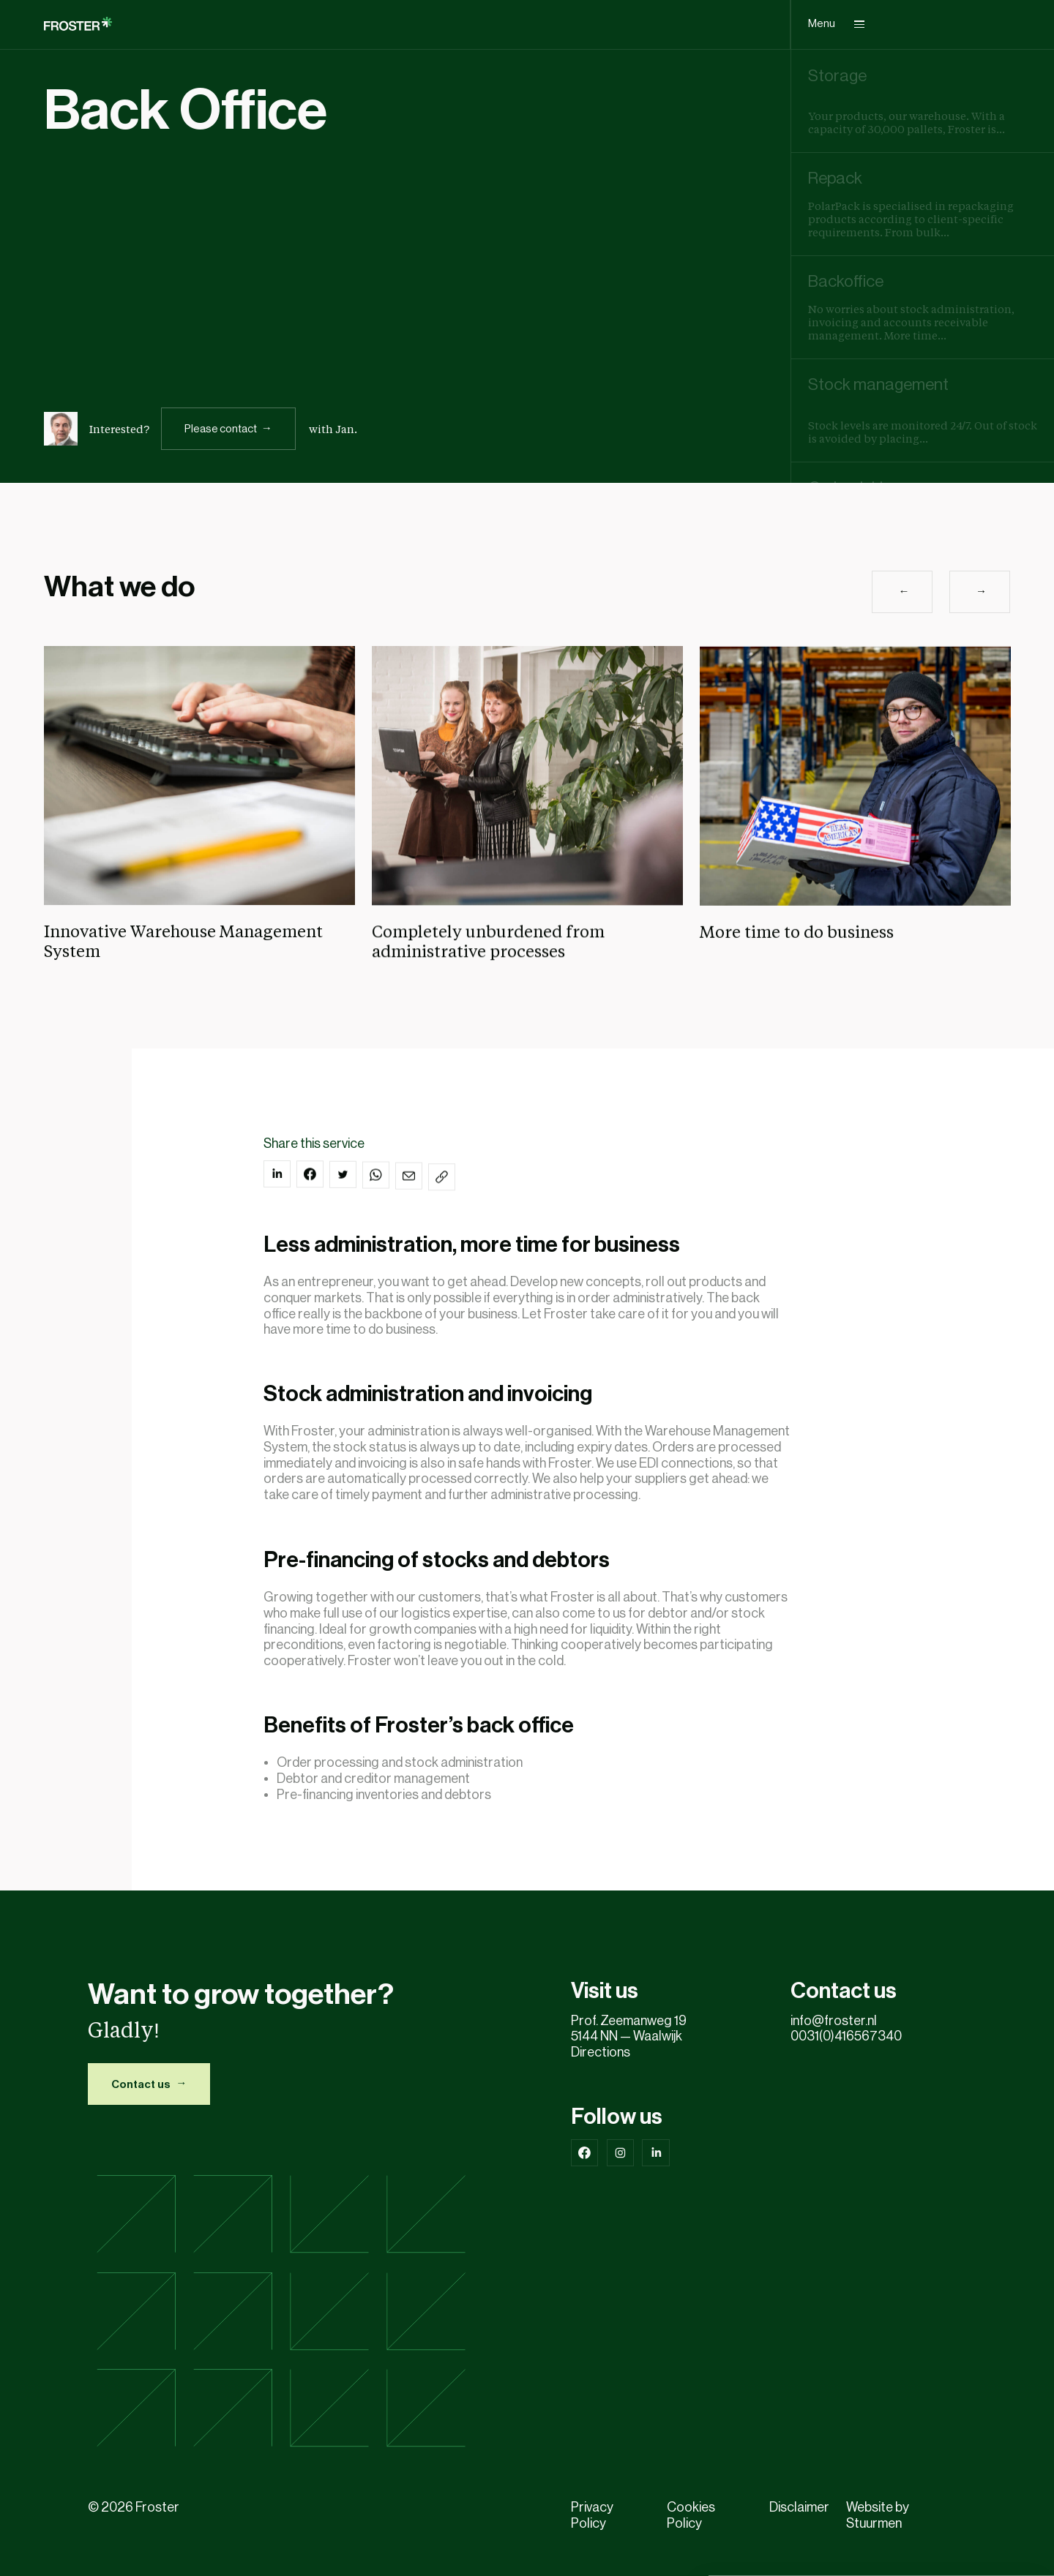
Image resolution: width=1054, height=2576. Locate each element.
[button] (902, 633)
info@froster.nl (833, 2020)
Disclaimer (799, 2507)
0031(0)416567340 (848, 2036)
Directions (600, 2052)
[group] (922, 101)
